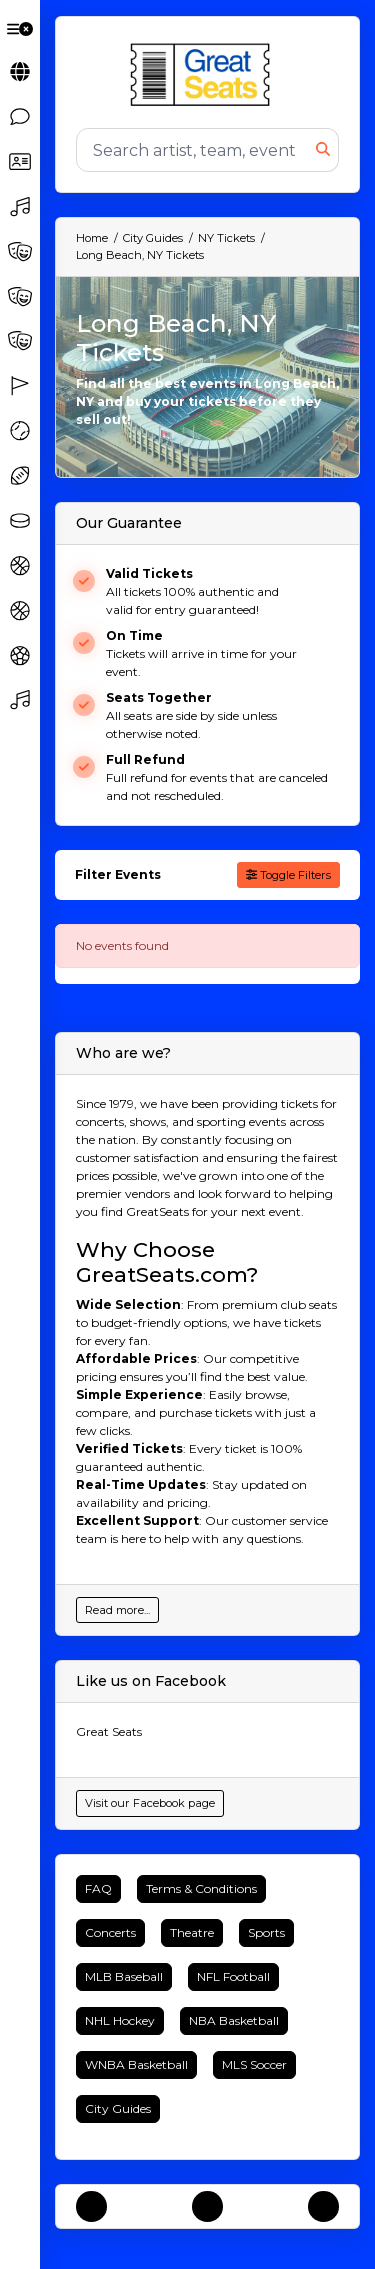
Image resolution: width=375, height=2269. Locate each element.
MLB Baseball (124, 1976)
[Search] (196, 150)
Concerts (110, 1932)
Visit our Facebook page (150, 1803)
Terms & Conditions (201, 1888)
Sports (266, 1932)
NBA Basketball (234, 2020)
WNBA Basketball (136, 2064)
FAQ (98, 1888)
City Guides (118, 2108)
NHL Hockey (120, 2020)
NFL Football (233, 1976)
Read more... (117, 1610)
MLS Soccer (254, 2064)
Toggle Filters (288, 875)
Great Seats (109, 1731)
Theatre (192, 1932)
